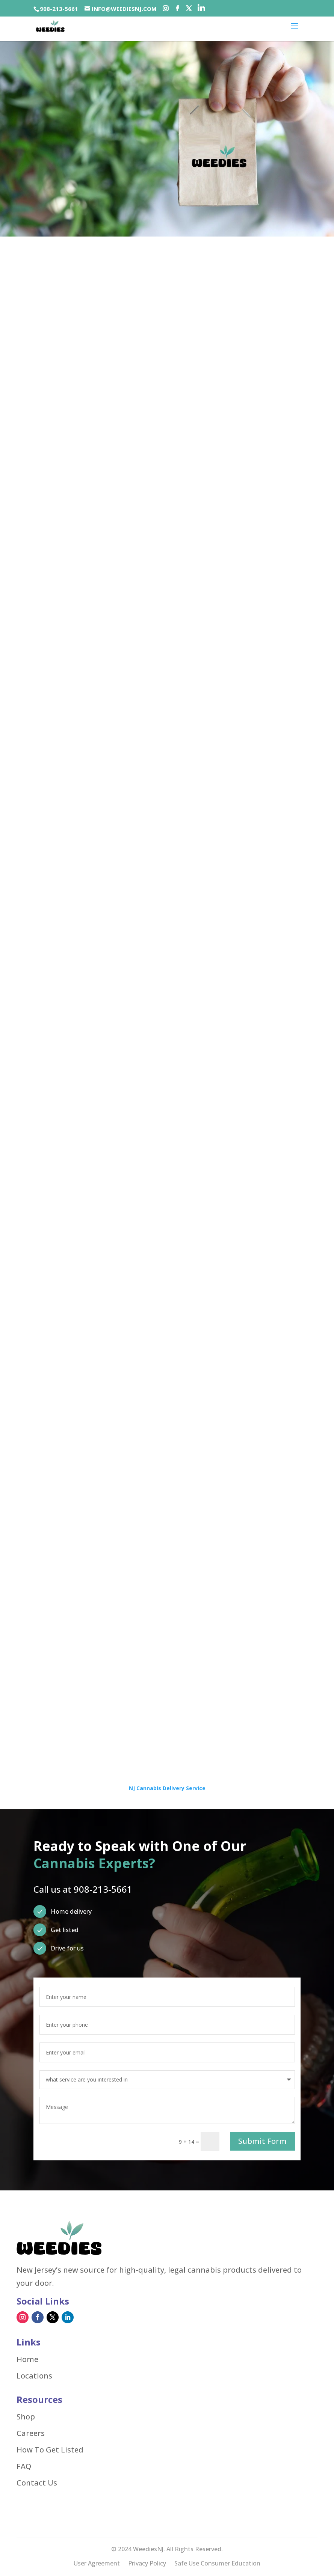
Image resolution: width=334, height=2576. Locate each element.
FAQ (24, 2466)
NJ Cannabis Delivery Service (167, 1788)
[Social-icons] (165, 9)
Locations (34, 2376)
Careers (31, 2433)
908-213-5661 (59, 8)
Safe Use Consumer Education (217, 2564)
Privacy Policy (147, 2564)
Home (27, 2359)
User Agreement (97, 2564)
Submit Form (262, 2141)
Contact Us (37, 2483)
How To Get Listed (50, 2450)
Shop (26, 2417)
